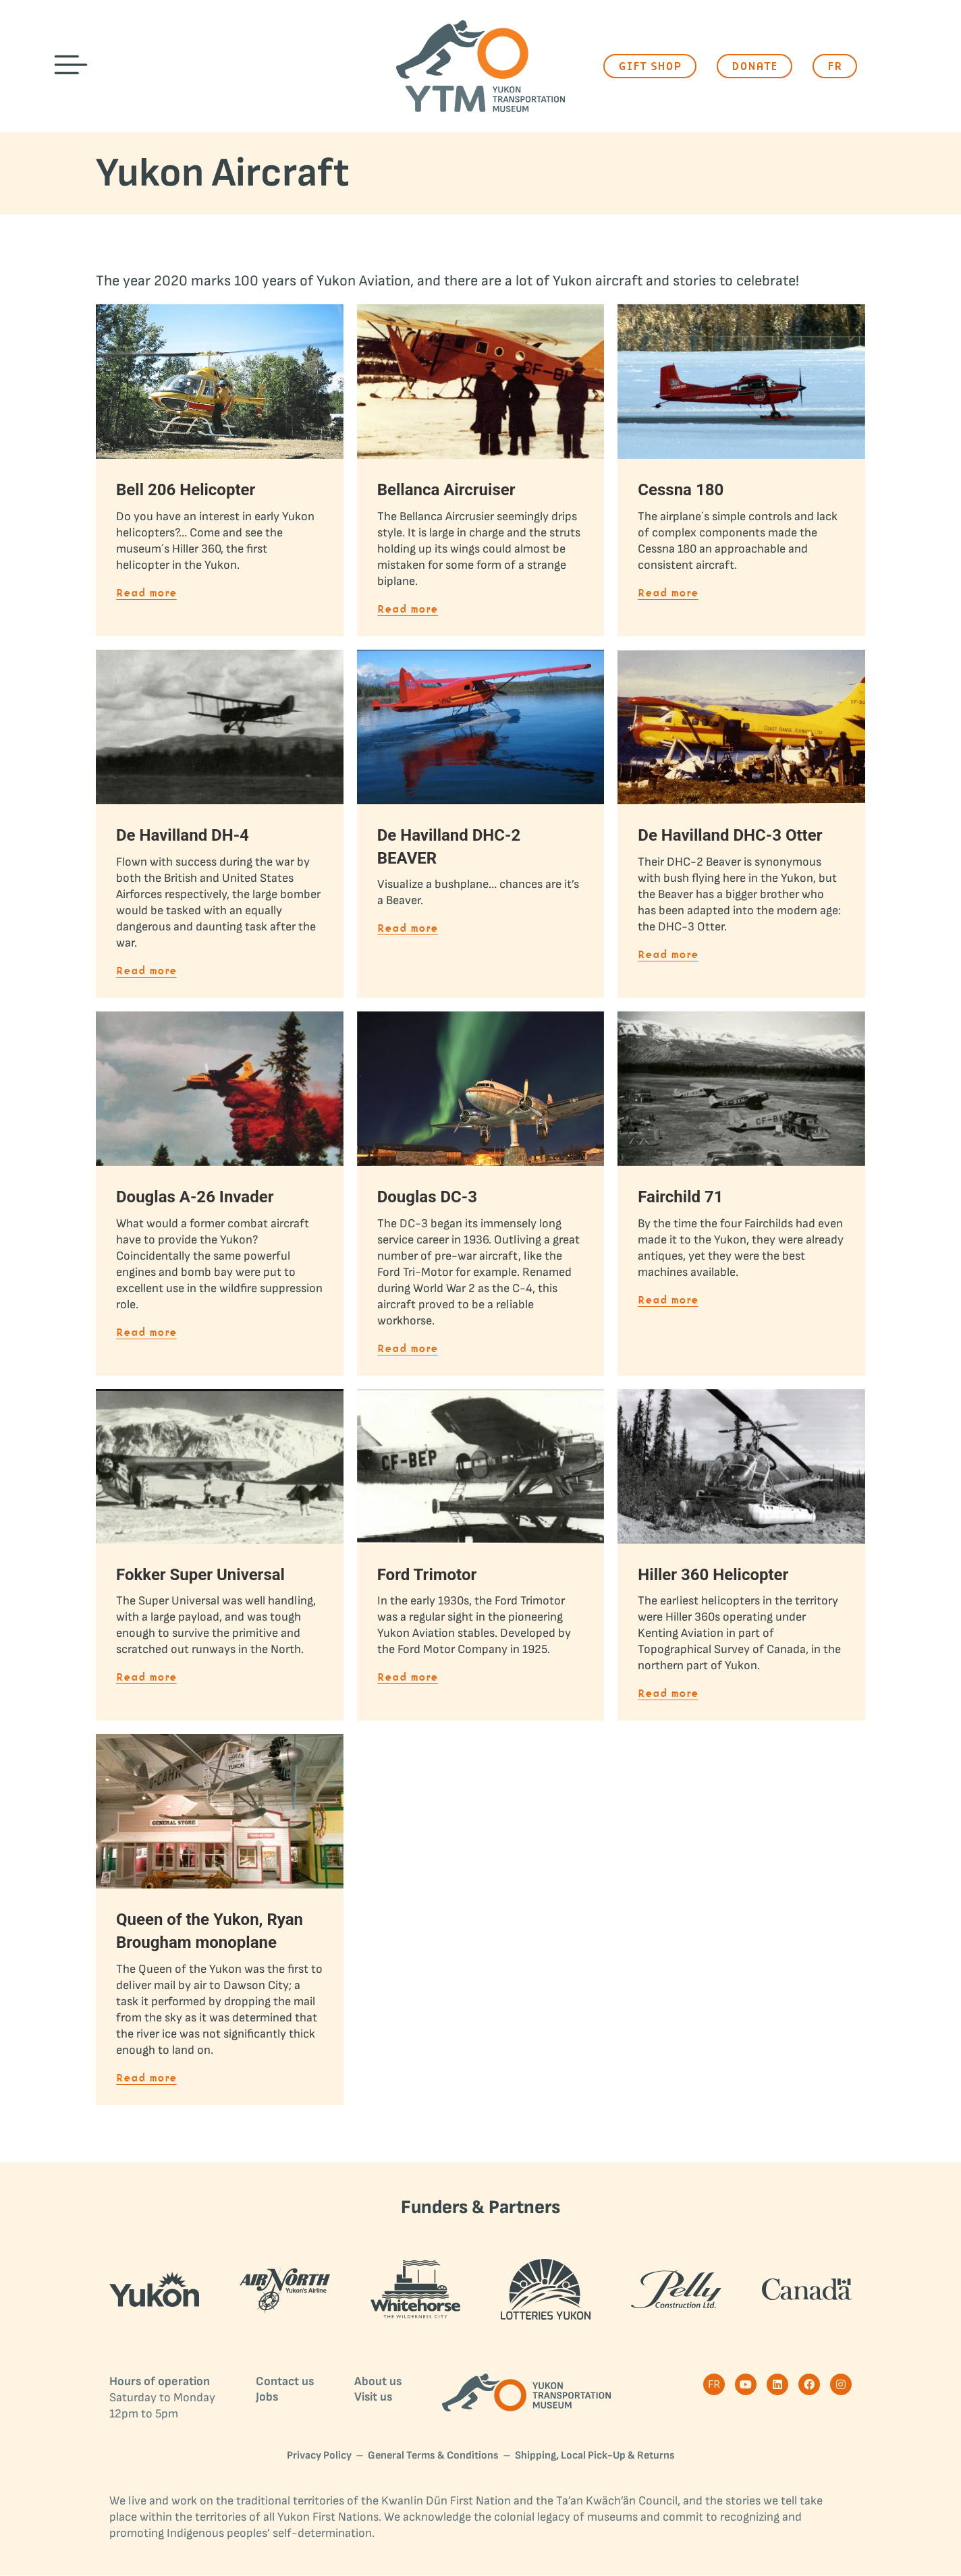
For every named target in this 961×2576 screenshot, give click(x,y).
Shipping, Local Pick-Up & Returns (595, 2455)
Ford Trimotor (427, 1574)
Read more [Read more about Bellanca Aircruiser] (407, 609)
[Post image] (220, 381)
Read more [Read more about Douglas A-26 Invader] (146, 1332)
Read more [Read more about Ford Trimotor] (407, 1677)
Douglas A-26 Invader (194, 1196)
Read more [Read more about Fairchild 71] (668, 1300)
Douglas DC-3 (427, 1196)
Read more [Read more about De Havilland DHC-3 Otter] (668, 955)
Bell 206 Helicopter (185, 489)
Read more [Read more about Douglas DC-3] (407, 1349)
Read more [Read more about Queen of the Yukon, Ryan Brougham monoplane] (146, 2078)
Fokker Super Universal (200, 1574)
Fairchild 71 (680, 1196)
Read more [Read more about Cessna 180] (668, 593)
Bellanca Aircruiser (446, 489)
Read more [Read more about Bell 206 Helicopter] (146, 593)
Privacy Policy (319, 2455)
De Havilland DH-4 (182, 835)
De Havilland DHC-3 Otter (730, 835)
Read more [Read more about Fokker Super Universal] (146, 1677)
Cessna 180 (680, 489)
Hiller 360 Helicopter (713, 1574)
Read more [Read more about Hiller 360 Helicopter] (668, 1693)
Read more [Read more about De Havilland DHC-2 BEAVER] (407, 928)
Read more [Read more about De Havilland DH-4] (146, 971)
